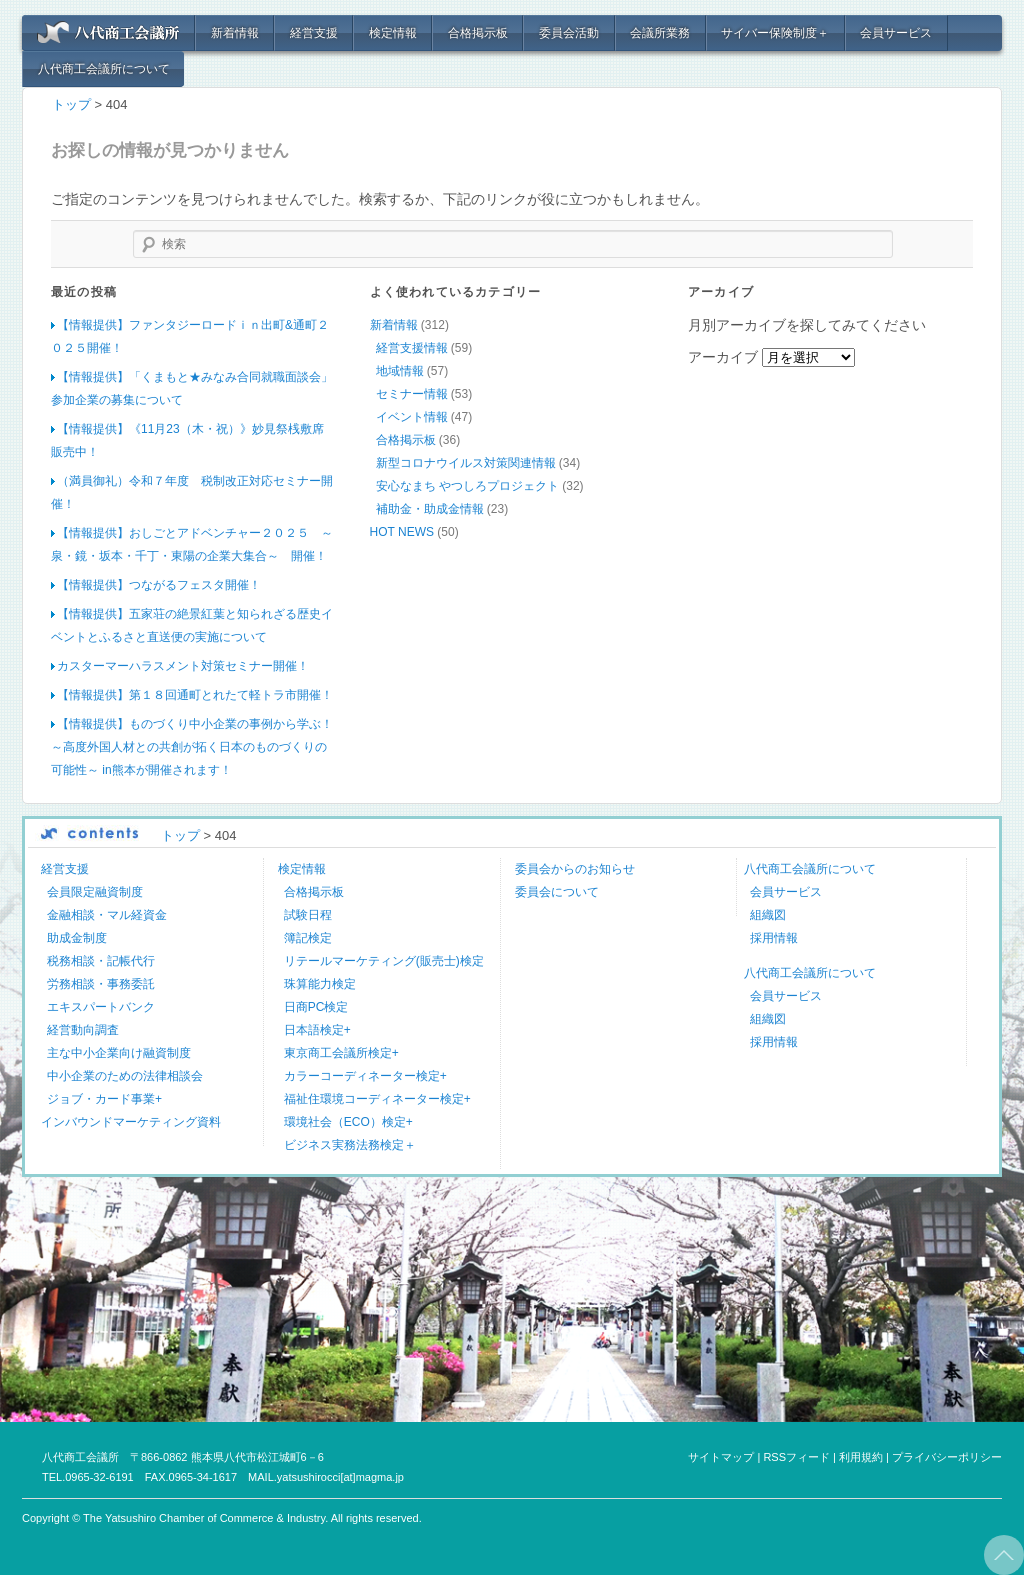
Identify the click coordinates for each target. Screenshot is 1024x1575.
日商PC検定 (316, 1007)
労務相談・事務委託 (101, 984)
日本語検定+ (317, 1030)
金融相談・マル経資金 (107, 915)
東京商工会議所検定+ (341, 1053)
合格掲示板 (478, 33)
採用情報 (774, 938)
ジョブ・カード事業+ (104, 1099)
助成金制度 (77, 938)
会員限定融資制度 (95, 892)
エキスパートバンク (101, 1007)
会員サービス (896, 33)
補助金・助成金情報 (430, 509)
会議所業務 (660, 33)
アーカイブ (723, 357)
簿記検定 (308, 938)
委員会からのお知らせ (575, 869)
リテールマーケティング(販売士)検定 (384, 961)
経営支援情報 (412, 348)
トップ (71, 104)
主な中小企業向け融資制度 (119, 1053)
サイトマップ (721, 1457)
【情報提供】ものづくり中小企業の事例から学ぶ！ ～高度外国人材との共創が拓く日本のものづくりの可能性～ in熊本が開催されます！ (192, 747)
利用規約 (861, 1457)
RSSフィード (796, 1457)
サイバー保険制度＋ (775, 33)
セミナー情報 (412, 394)
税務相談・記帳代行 (101, 961)
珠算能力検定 (320, 984)
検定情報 (393, 33)
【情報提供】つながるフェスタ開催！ (159, 585)
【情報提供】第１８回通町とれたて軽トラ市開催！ (195, 695)
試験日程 (308, 915)
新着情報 (235, 33)
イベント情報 (412, 417)
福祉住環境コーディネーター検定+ (377, 1099)
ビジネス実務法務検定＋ (350, 1145)
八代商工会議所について (104, 69)
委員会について (557, 892)
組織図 (768, 915)
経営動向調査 (83, 1030)
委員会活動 (569, 33)
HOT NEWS (402, 532)
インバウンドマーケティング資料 (131, 1122)
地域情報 (400, 371)
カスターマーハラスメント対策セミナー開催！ (183, 666)
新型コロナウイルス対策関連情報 (466, 463)
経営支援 (314, 33)
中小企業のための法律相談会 (125, 1076)
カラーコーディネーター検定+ (365, 1076)
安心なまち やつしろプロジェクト (467, 486)
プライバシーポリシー (947, 1457)
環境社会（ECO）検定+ (348, 1122)
